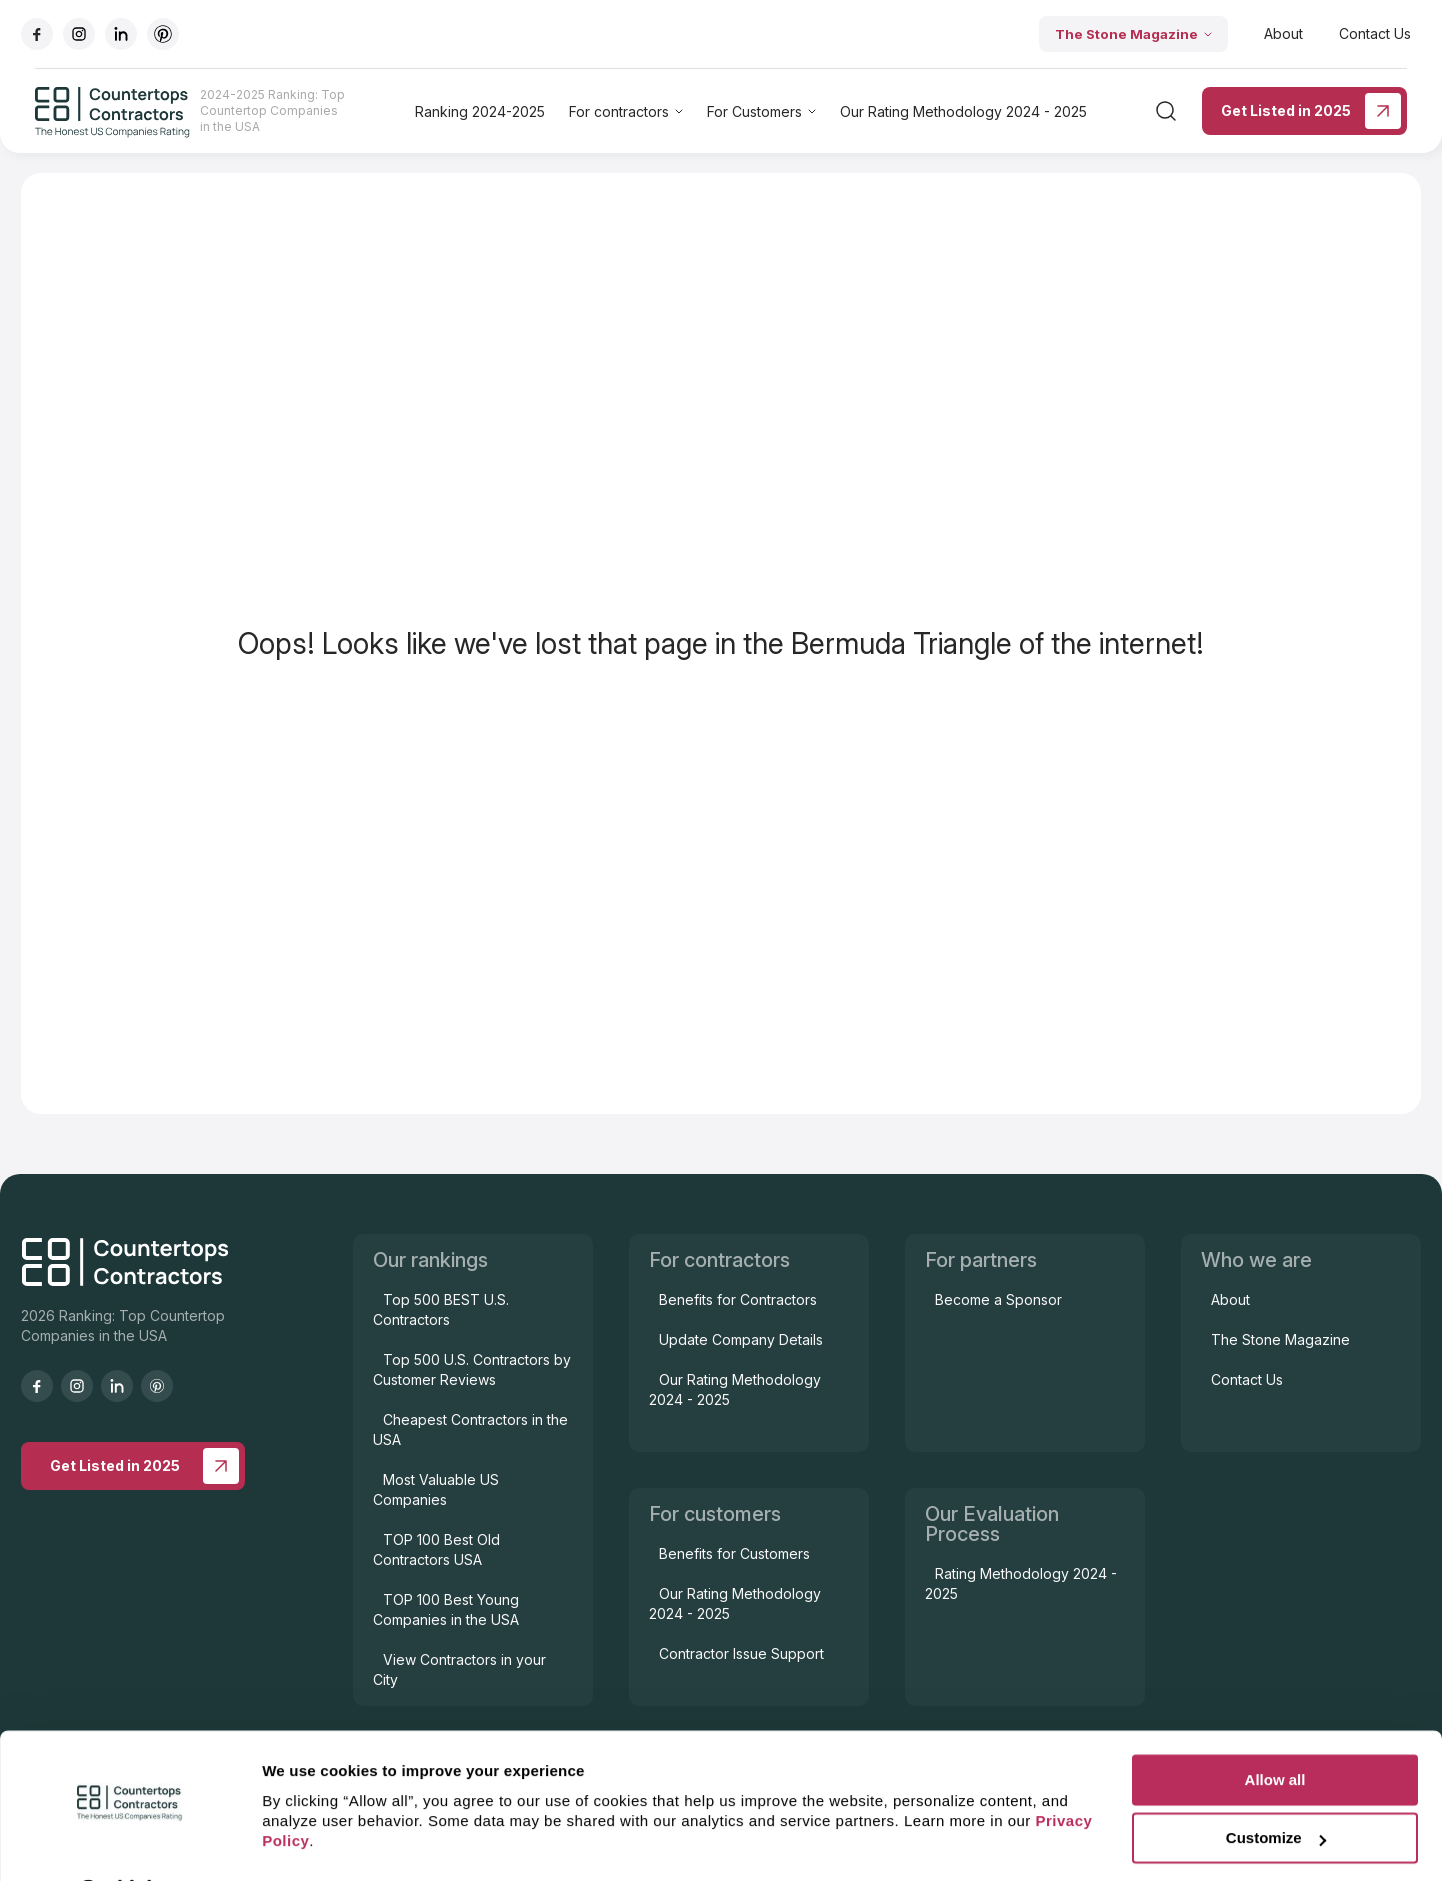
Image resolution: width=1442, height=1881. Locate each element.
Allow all (1275, 1727)
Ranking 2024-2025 (480, 111)
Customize (1276, 1785)
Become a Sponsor (998, 1299)
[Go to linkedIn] (121, 34)
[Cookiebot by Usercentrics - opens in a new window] (129, 1842)
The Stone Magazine (1133, 34)
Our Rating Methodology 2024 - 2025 (963, 111)
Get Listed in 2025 (1311, 111)
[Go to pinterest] (163, 34)
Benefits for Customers (734, 1553)
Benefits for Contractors (738, 1299)
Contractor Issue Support (741, 1653)
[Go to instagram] (79, 34)
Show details (308, 1841)
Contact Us (1375, 33)
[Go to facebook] (37, 34)
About (1283, 33)
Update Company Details (741, 1339)
